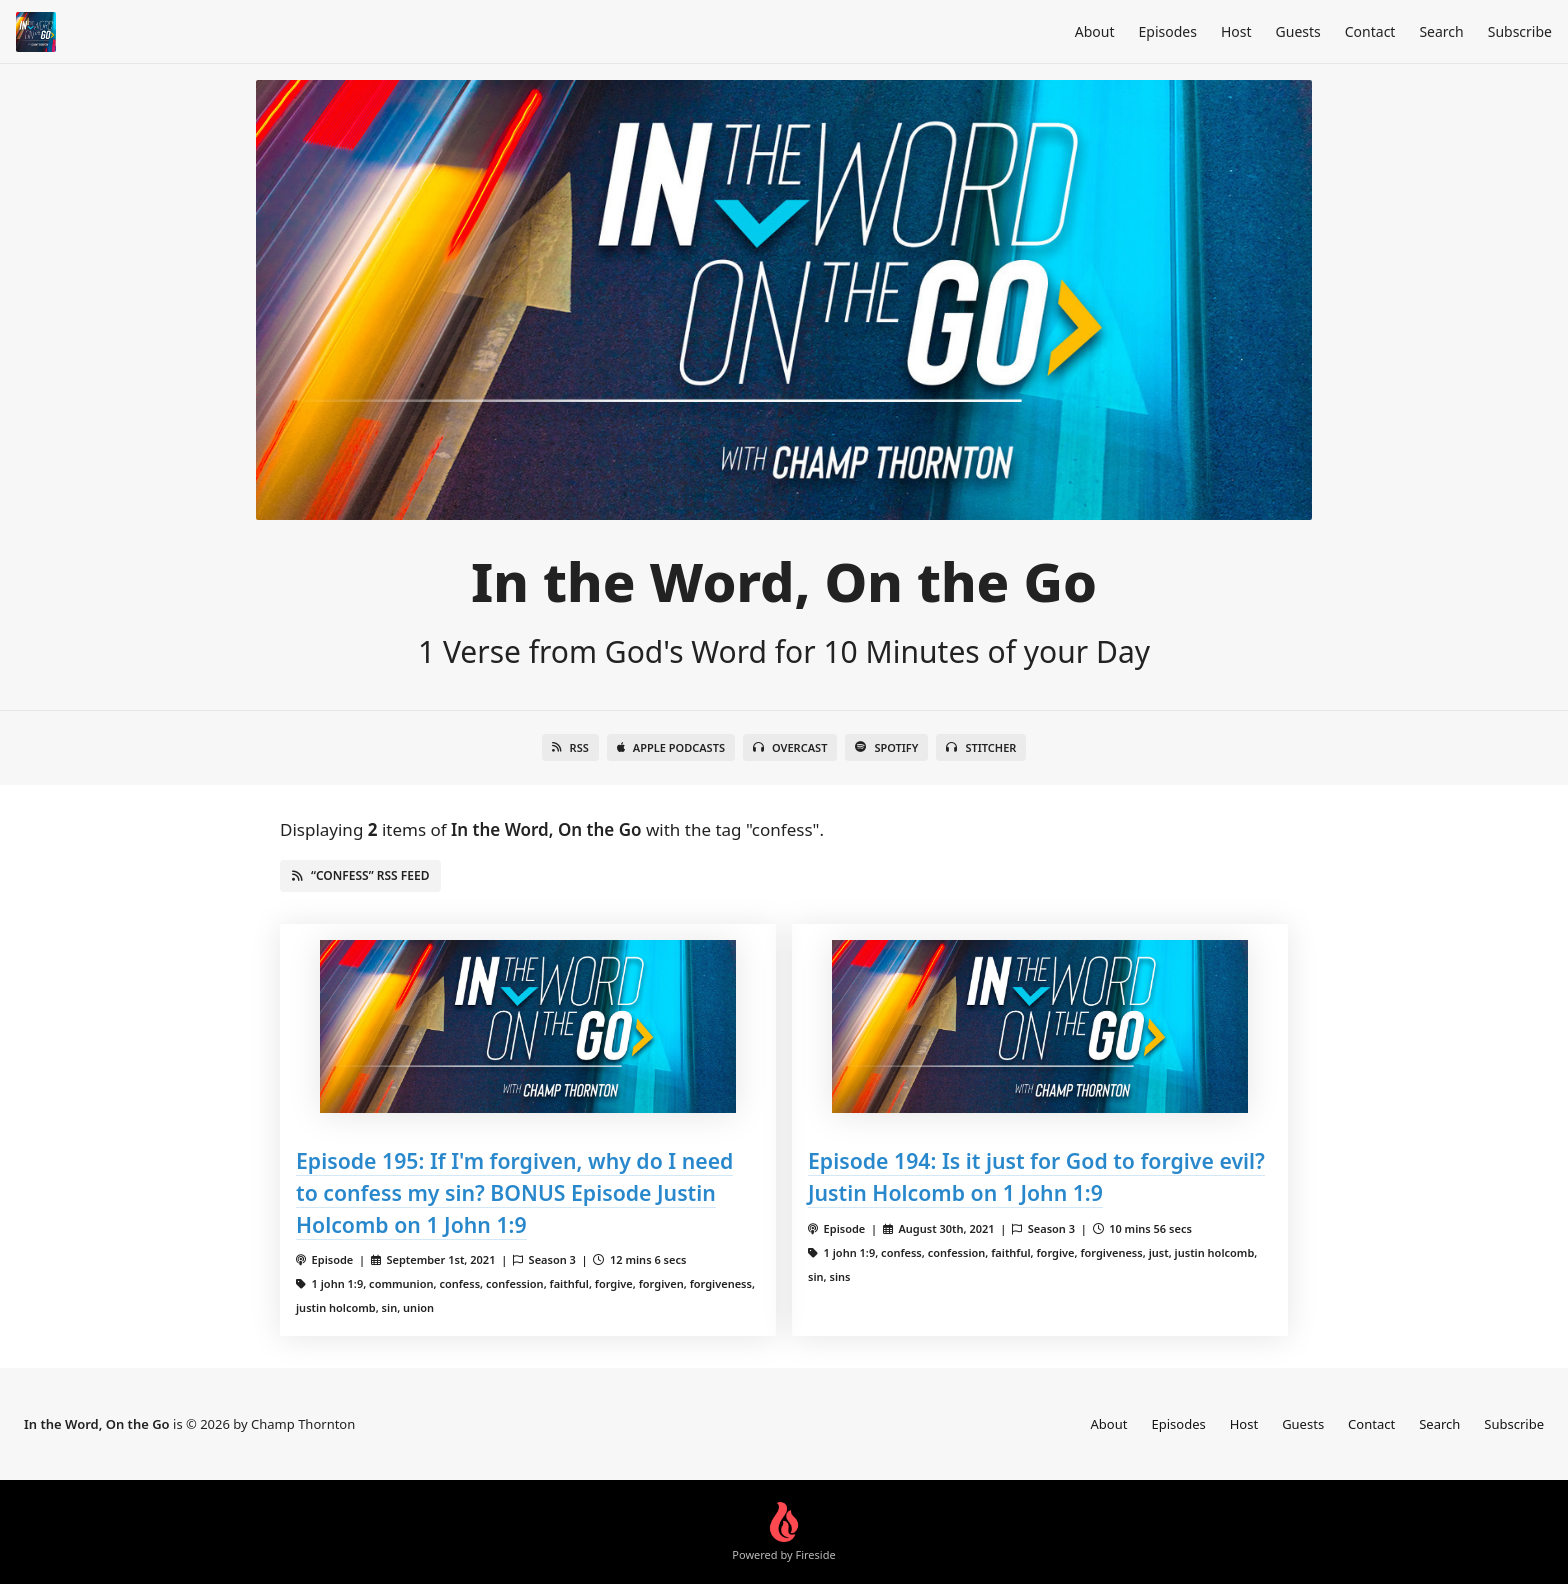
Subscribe (1520, 31)
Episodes (1168, 31)
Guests (1298, 31)
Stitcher (981, 747)
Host (1236, 31)
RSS (570, 747)
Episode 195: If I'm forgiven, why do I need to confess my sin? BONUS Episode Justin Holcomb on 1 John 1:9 (514, 1192)
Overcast (790, 747)
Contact (1370, 31)
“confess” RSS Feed (360, 875)
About (1095, 31)
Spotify (886, 747)
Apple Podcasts (671, 747)
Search (1441, 31)
